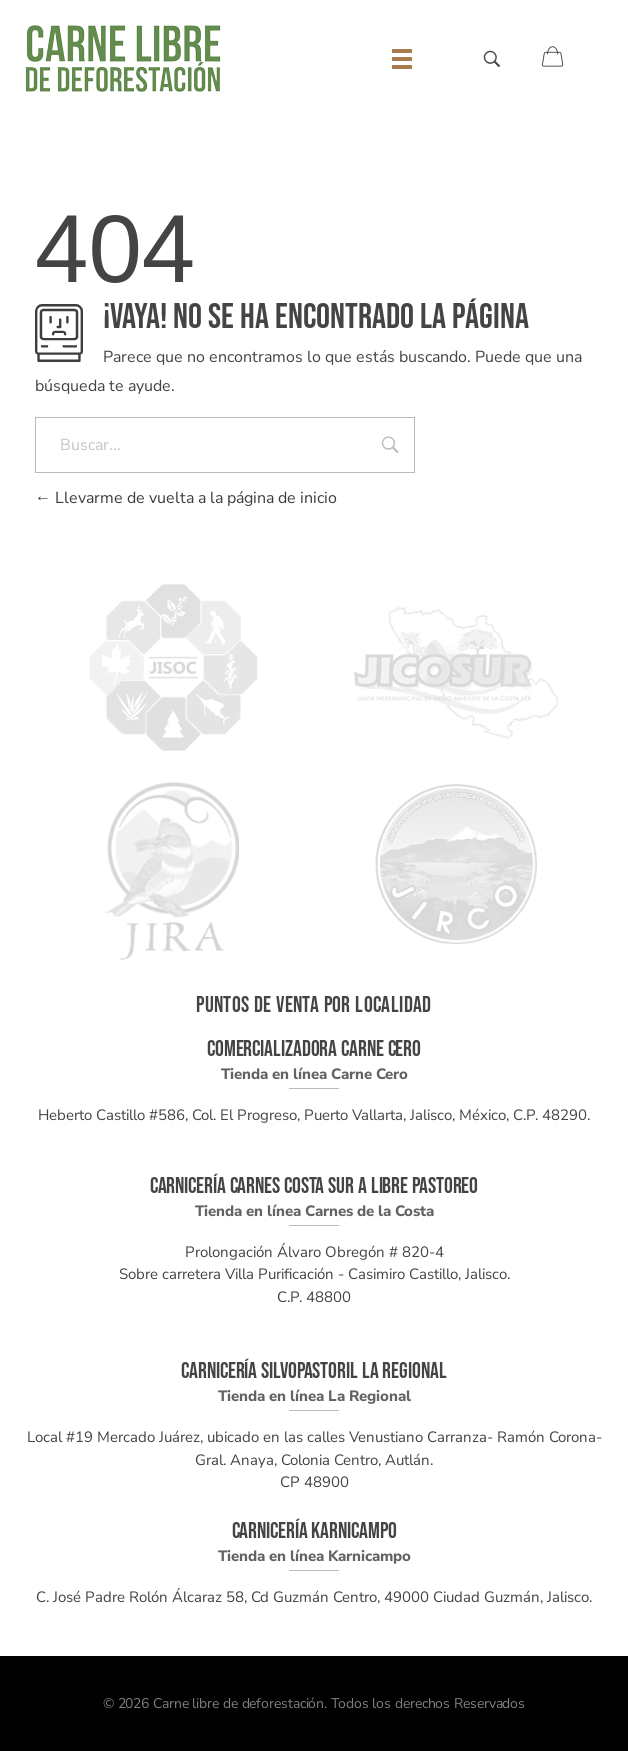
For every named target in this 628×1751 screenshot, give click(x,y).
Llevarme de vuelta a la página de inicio (186, 498)
